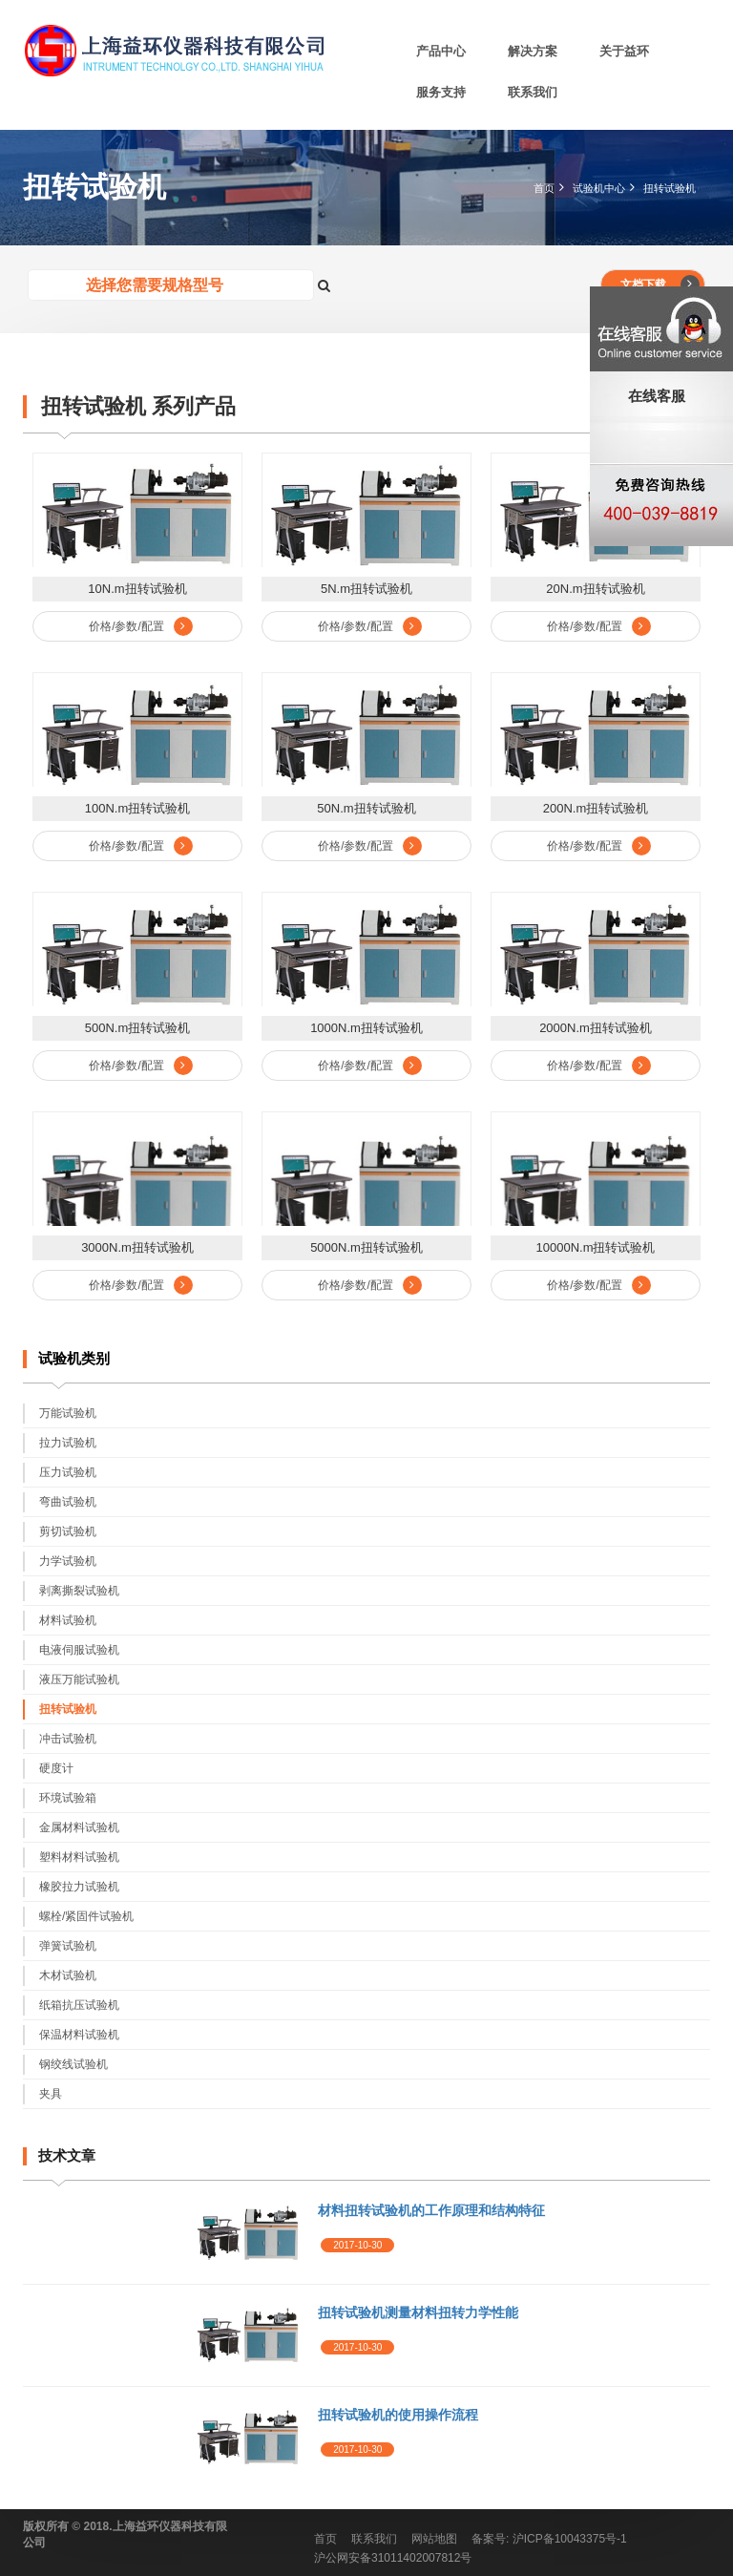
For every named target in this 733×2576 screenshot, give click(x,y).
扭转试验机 (669, 188)
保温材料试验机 (79, 2034)
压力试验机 (67, 1472)
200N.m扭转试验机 (596, 808)
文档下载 (660, 284)
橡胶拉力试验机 (79, 1886)
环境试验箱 (67, 1798)
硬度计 (56, 1768)
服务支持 (441, 92)
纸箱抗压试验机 (79, 2005)
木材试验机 (67, 1975)
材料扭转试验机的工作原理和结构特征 (431, 2210)
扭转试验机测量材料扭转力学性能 (418, 2312)
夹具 (50, 2094)
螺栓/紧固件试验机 (86, 1916)
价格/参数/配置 (141, 626)
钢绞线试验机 (73, 2064)
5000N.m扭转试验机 (366, 1247)
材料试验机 (67, 1620)
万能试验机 (67, 1413)
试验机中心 (599, 188)
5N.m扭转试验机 (366, 588)
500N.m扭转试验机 (138, 1028)
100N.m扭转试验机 (138, 808)
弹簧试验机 (67, 1946)
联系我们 (532, 92)
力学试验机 (67, 1561)
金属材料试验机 (79, 1827)
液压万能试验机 (79, 1679)
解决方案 (532, 51)
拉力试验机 (67, 1442)
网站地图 (434, 2538)
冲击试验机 (67, 1738)
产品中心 (441, 51)
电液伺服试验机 (79, 1650)
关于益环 (624, 51)
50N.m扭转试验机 (366, 808)
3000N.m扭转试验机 (137, 1247)
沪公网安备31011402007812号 (392, 2558)
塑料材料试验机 (79, 1857)
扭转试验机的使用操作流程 (398, 2414)
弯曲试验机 (67, 1502)
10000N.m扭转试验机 (596, 1247)
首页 (544, 188)
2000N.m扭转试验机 (595, 1028)
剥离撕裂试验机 (79, 1590)
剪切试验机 (67, 1531)
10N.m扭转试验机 (137, 588)
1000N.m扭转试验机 (366, 1028)
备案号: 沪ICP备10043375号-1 (549, 2538)
